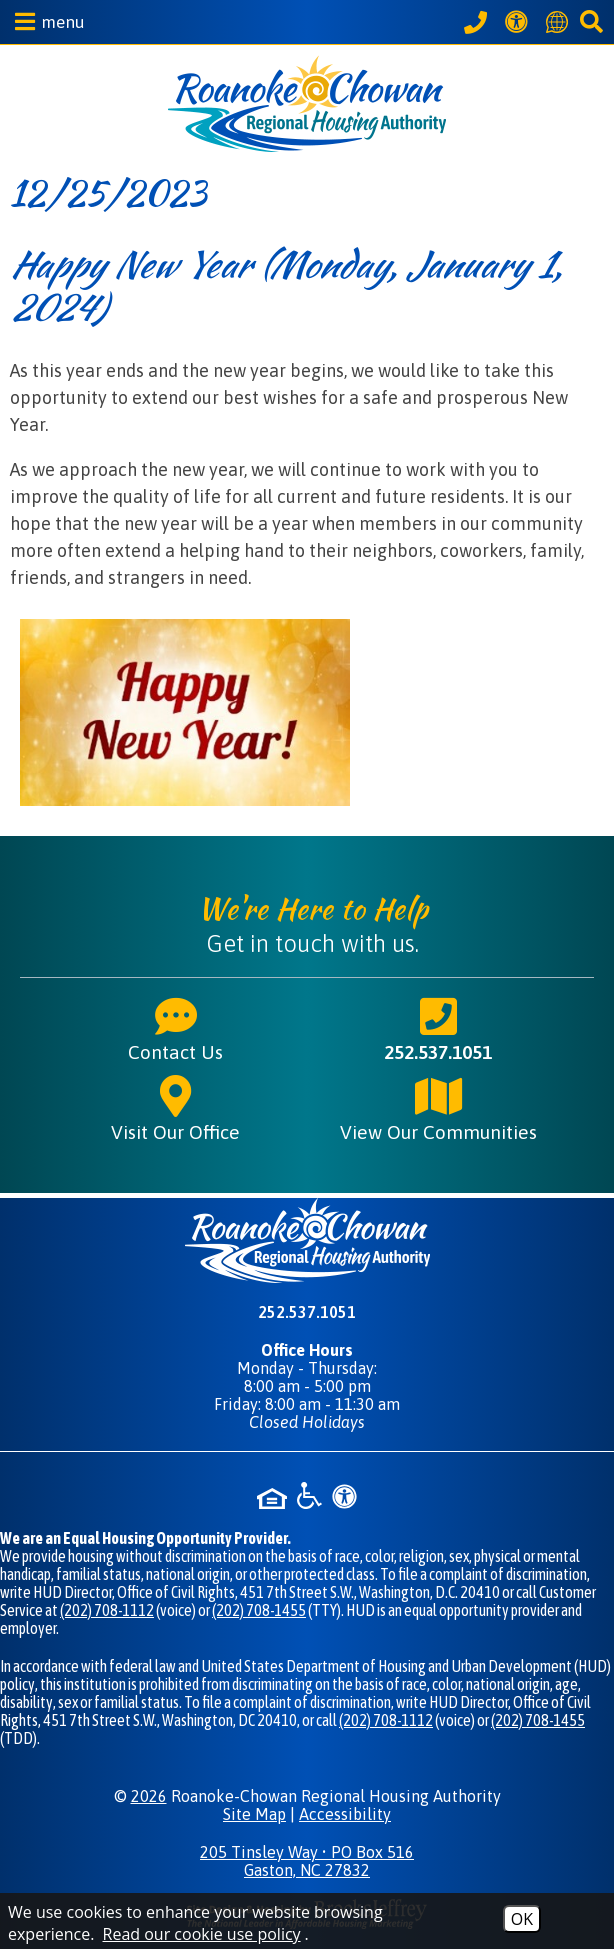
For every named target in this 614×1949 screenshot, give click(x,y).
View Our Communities (438, 1108)
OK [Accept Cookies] (522, 1919)
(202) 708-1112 (107, 1610)
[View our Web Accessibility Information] (519, 21)
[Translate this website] (560, 22)
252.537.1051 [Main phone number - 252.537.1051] (438, 1028)
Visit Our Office (175, 1108)
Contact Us (175, 1028)
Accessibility (345, 1814)
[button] (45, 21)
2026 (149, 1796)
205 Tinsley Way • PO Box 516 (307, 1861)
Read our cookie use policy (202, 1934)
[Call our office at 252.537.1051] (478, 22)
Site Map (254, 1814)
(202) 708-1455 (259, 1610)
